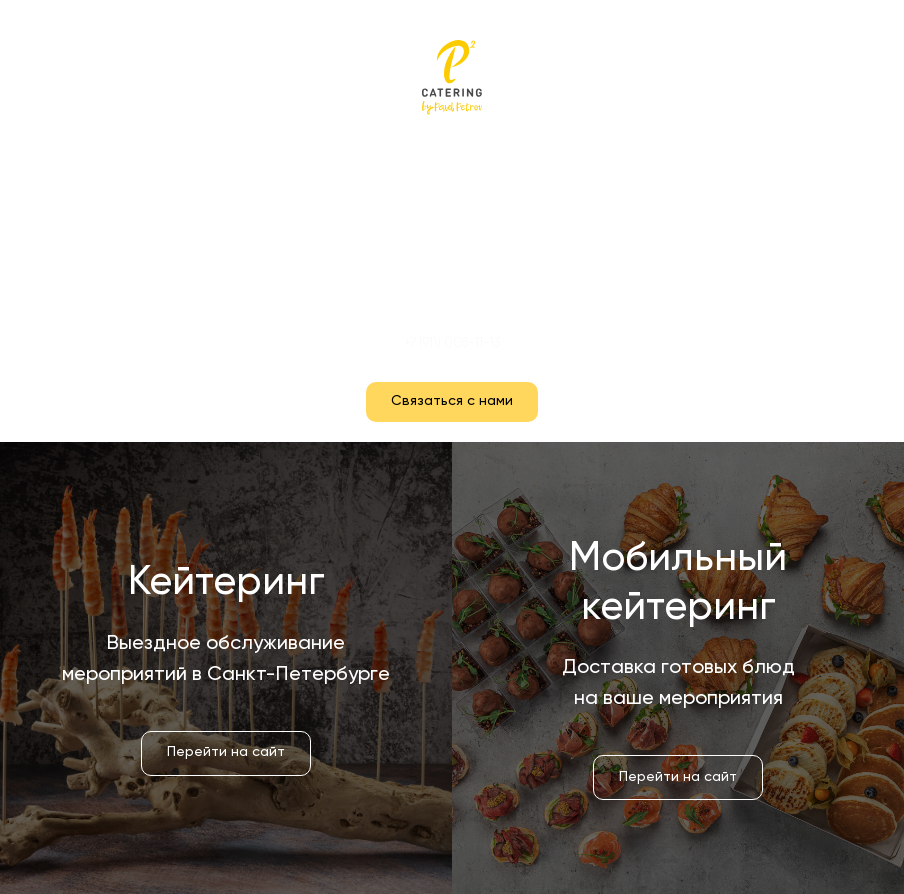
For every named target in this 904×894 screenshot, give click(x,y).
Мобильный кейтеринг (452, 237)
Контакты (452, 276)
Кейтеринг (452, 198)
